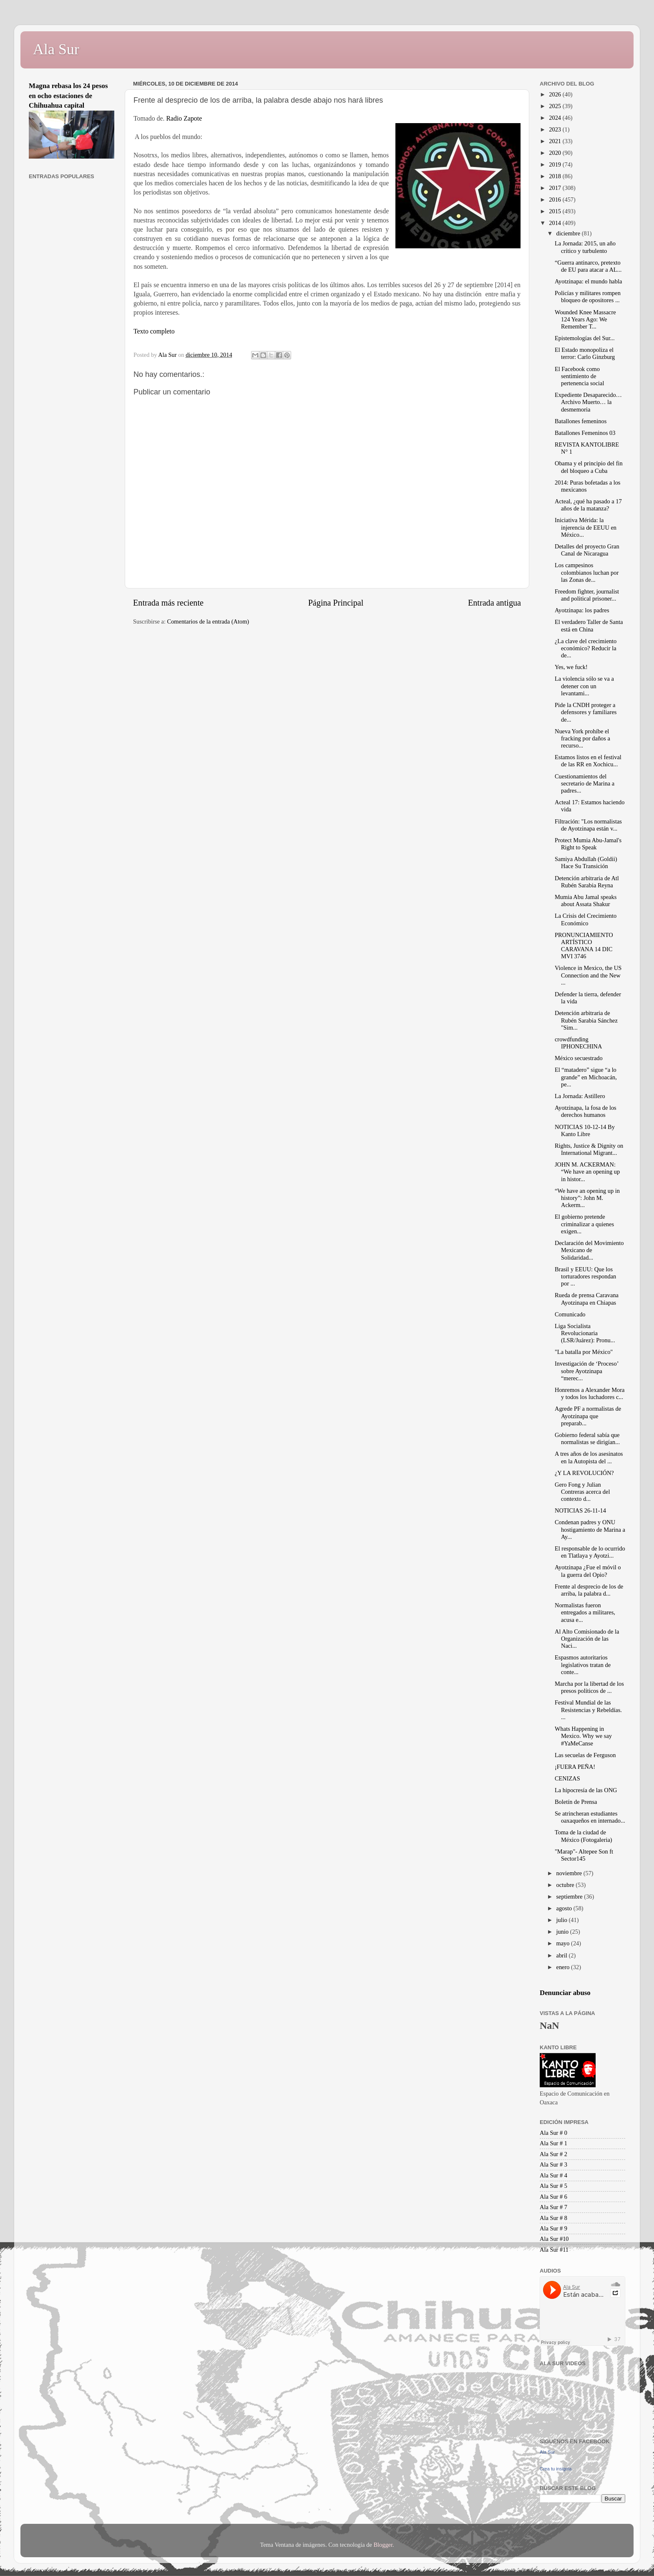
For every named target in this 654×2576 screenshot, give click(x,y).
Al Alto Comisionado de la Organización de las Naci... (587, 1638)
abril (562, 1955)
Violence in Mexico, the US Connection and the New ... (588, 975)
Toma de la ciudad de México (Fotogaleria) (583, 1836)
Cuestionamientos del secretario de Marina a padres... (584, 783)
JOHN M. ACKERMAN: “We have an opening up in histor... (587, 1171)
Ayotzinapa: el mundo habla (588, 281)
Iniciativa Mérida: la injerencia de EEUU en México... (585, 527)
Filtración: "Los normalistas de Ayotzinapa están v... (588, 825)
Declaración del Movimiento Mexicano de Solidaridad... (589, 1250)
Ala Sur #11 (554, 2249)
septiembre (570, 1896)
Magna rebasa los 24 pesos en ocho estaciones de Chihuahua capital (68, 95)
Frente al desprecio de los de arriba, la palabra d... (589, 1590)
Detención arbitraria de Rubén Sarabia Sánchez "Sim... (586, 1020)
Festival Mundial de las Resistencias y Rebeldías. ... (588, 1709)
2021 (555, 141)
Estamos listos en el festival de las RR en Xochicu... (588, 761)
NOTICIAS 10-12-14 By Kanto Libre (585, 1130)
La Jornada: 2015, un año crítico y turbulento (585, 247)
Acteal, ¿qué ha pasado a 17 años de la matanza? (588, 505)
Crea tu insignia (555, 2468)
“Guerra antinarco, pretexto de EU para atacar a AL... (588, 266)
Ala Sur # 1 (553, 2143)
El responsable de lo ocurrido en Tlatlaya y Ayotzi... (590, 1552)
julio (562, 1920)
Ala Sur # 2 (553, 2154)
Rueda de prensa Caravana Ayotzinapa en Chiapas (587, 1299)
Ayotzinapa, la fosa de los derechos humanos (585, 1111)
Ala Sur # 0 (553, 2132)
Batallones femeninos (580, 421)
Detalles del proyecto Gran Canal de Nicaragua (587, 550)
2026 (555, 94)
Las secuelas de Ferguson (585, 1755)
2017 (555, 187)
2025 (555, 106)
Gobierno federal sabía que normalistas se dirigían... (587, 1438)
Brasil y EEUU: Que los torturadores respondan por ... (585, 1276)
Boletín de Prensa (576, 1801)
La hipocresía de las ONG (586, 1790)
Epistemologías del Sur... (585, 338)
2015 (555, 211)
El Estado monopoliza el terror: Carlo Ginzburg (585, 353)
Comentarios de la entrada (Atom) (208, 621)
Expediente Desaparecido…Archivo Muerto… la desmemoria (588, 402)
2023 (555, 129)
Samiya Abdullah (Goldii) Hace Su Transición (586, 862)
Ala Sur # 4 (553, 2175)
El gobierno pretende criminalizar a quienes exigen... (584, 1224)
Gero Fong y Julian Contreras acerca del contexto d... (582, 1492)
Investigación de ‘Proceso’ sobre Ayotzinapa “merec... (586, 1370)
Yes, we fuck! (571, 667)
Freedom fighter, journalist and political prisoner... (587, 595)
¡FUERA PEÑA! (575, 1766)
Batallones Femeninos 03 (585, 432)
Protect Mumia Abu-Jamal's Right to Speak (588, 844)
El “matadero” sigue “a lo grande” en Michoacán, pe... (586, 1077)
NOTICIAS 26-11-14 (580, 1510)
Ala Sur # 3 (553, 2164)
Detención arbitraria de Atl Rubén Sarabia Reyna (587, 882)
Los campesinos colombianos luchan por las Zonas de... (587, 572)
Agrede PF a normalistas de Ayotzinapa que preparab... (588, 1416)
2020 (555, 152)
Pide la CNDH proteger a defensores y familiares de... (585, 712)
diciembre (569, 233)
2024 (555, 117)
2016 (555, 199)
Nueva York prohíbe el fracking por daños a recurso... (582, 738)
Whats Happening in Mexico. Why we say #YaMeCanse (583, 1736)
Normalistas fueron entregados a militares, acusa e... (585, 1612)
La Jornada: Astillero (580, 1096)
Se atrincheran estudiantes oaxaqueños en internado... (590, 1817)
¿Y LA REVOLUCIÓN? (584, 1473)
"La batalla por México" (584, 1352)
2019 (555, 164)
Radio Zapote (184, 118)
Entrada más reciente (168, 602)
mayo (563, 1943)
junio (563, 1931)
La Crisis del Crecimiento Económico (585, 919)
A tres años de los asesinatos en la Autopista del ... (589, 1457)
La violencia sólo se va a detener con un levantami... (584, 686)
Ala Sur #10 (554, 2238)
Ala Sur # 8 (553, 2218)
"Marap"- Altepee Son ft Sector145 (584, 1855)
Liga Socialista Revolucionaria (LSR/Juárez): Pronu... (585, 1333)
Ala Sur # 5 (553, 2185)
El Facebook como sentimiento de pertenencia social (579, 376)
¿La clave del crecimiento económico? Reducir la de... (585, 648)
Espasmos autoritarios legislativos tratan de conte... (583, 1664)
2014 (555, 223)
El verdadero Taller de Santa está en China (589, 625)
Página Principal (336, 602)
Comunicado (570, 1314)
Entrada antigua (494, 602)
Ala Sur (56, 49)
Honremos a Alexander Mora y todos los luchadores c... (589, 1393)
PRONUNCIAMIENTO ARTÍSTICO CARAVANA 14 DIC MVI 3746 (584, 946)
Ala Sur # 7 (553, 2207)
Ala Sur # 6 (553, 2196)
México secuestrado (579, 1058)
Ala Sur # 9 (553, 2228)
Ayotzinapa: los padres (582, 610)
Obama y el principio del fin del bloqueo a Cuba (589, 467)
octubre (566, 1884)
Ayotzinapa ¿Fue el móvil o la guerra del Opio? (588, 1571)
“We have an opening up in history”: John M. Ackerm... (587, 1198)
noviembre (570, 1873)
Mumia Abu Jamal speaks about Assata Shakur (585, 900)
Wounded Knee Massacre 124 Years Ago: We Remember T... (585, 319)
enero (563, 1967)
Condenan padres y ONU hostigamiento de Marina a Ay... (590, 1529)
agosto (565, 1908)
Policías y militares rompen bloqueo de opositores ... (588, 296)
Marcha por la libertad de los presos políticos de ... (589, 1687)
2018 (555, 176)
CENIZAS (567, 1778)
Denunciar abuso (565, 1993)
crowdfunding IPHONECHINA (578, 1043)
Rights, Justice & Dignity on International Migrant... (589, 1149)
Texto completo (154, 331)
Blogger (382, 2544)
